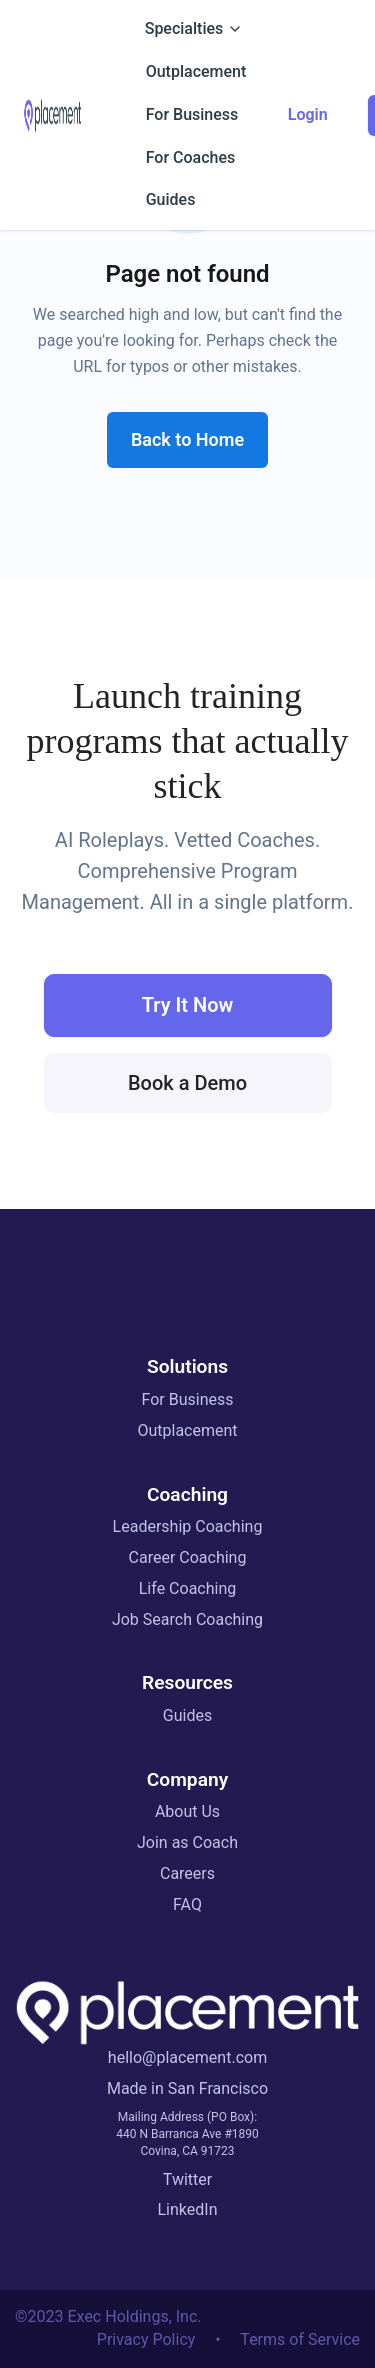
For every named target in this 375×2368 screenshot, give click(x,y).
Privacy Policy (146, 2339)
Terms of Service (300, 2339)
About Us (187, 1811)
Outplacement (187, 1430)
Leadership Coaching (188, 1526)
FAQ (187, 1904)
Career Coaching (188, 1557)
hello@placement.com (187, 2057)
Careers (187, 1873)
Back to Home (187, 439)
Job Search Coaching (187, 1619)
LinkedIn (188, 2209)
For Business (188, 1399)
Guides (187, 1715)
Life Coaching (187, 1588)
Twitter (187, 2179)
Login (308, 114)
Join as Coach (187, 1842)
